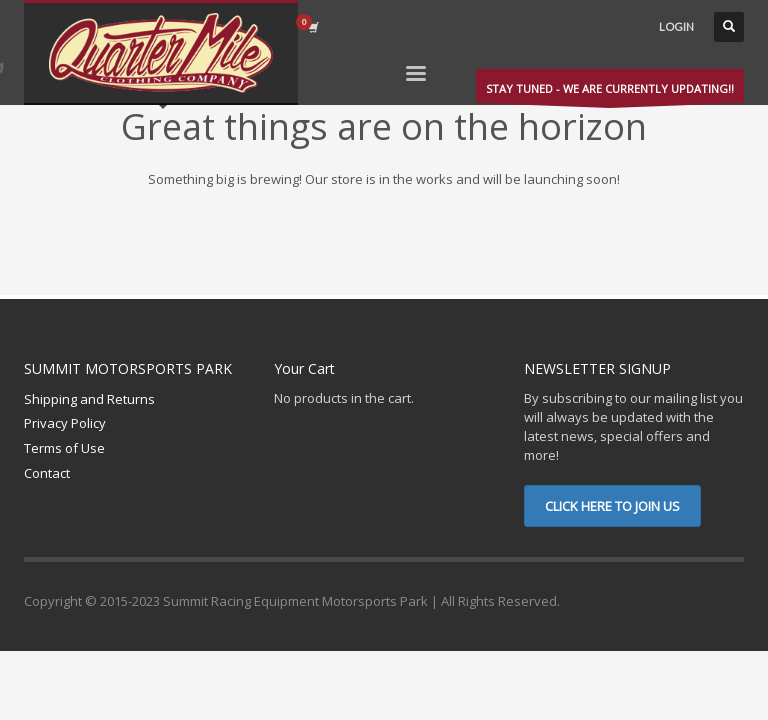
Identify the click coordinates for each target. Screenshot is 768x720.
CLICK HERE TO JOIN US (612, 506)
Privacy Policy (65, 423)
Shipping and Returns (89, 399)
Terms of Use (64, 448)
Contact (47, 473)
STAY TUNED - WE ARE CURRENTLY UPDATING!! (610, 92)
